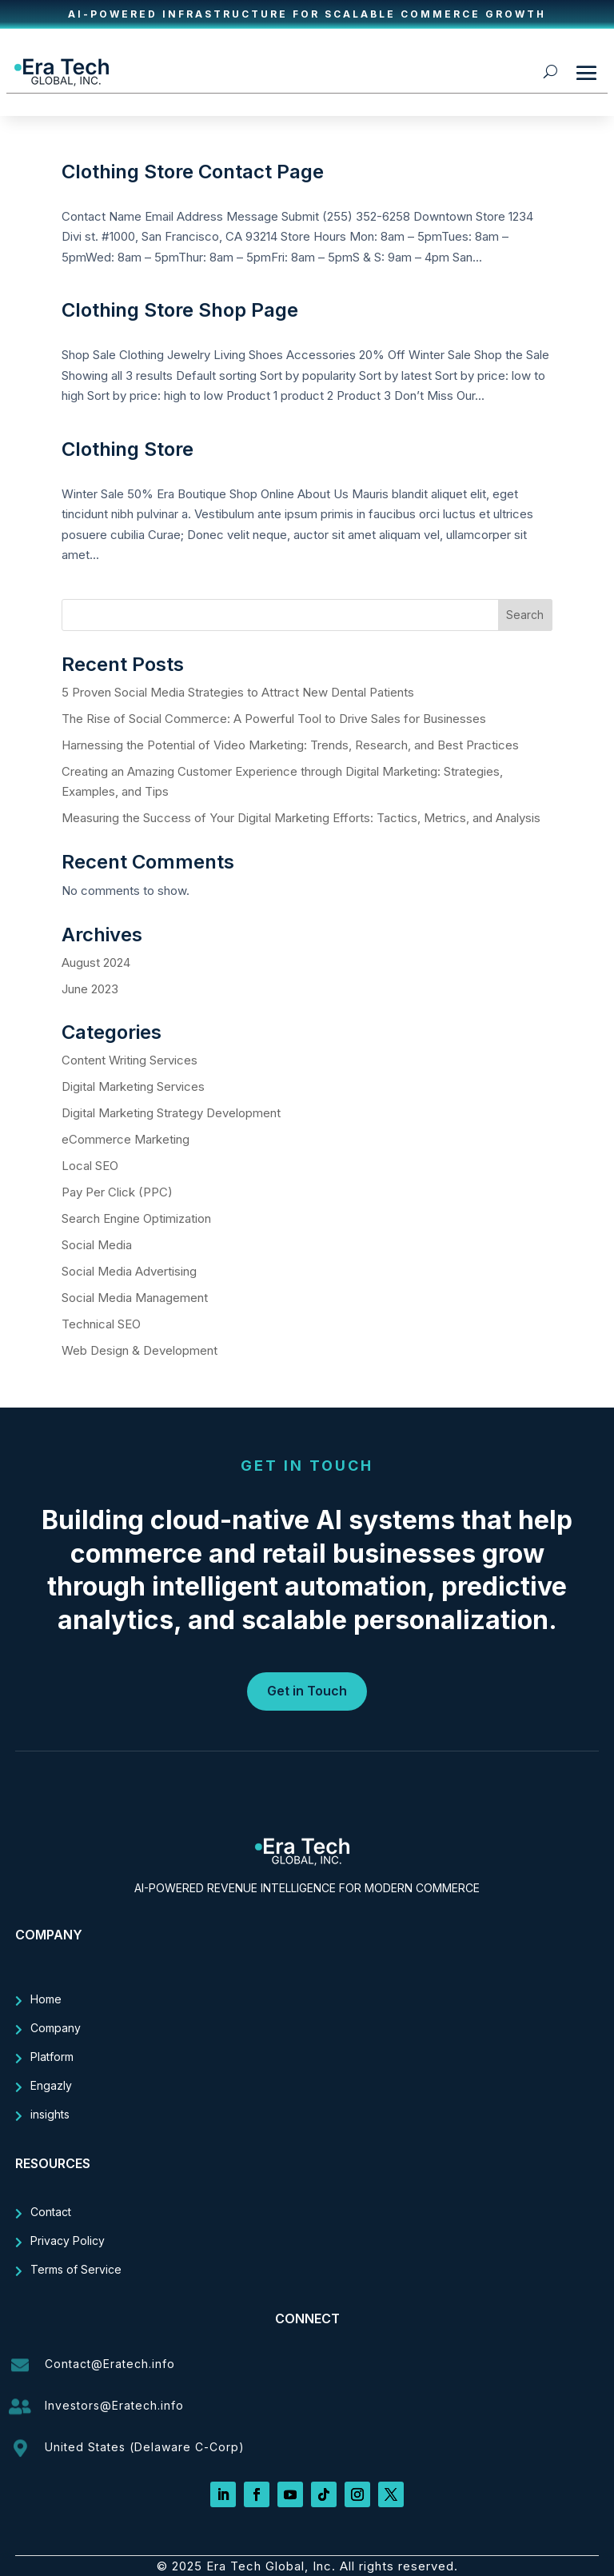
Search (525, 614)
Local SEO (90, 1165)
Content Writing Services (129, 1060)
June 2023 (90, 988)
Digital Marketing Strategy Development (171, 1112)
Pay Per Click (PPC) (117, 1192)
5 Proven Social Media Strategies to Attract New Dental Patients (238, 692)
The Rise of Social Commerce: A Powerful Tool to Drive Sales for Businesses (275, 718)
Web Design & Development (139, 1350)
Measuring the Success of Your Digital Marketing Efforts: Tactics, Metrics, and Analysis (303, 817)
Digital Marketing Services (133, 1086)
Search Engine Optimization (136, 1218)
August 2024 (96, 962)
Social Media (97, 1244)
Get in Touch (307, 1691)
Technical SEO (101, 1324)
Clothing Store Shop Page (180, 310)
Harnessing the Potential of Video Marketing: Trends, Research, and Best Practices (292, 745)
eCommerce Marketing (125, 1139)
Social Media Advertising (129, 1271)
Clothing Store (127, 449)
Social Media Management (135, 1297)
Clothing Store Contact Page (193, 171)
